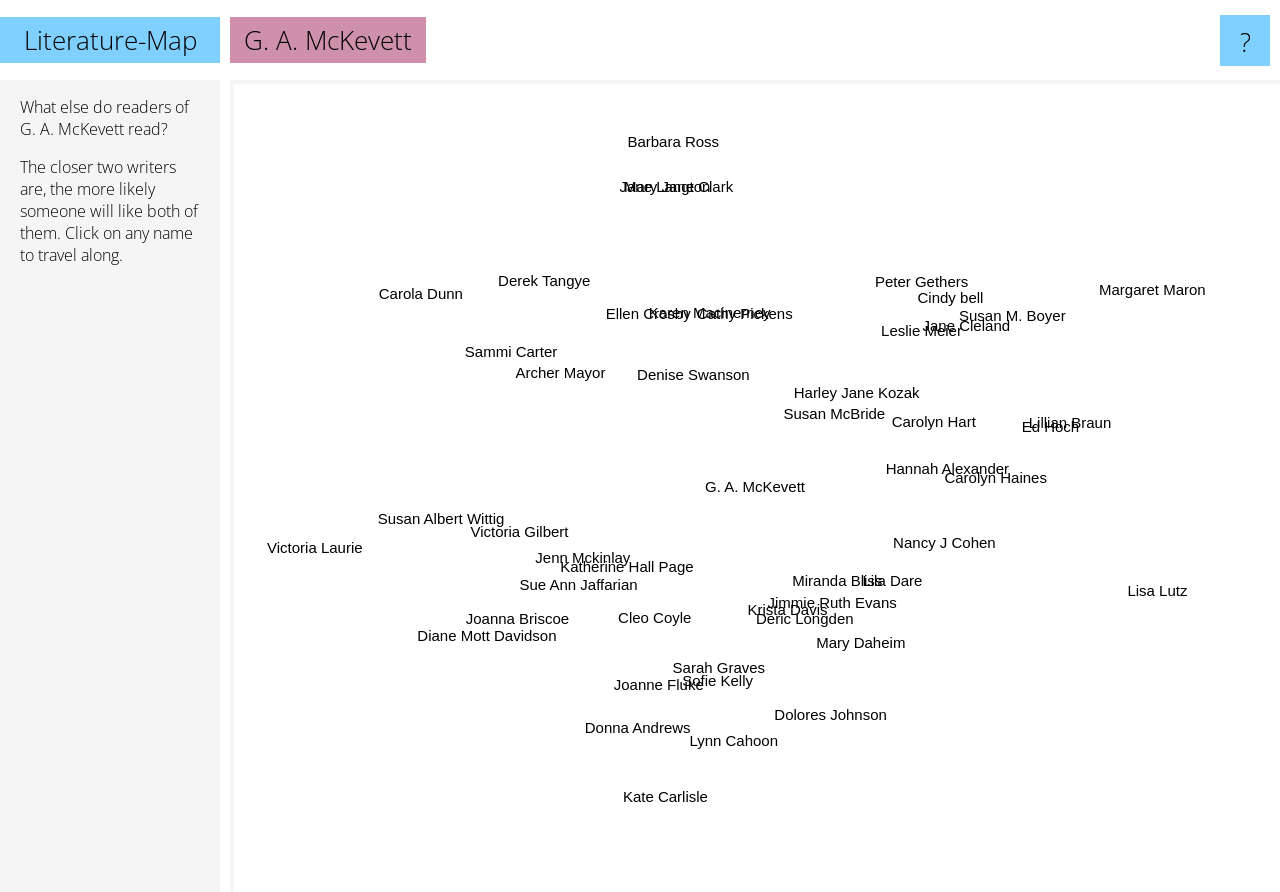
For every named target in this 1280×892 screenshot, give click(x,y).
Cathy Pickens (743, 327)
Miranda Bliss (829, 582)
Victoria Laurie (346, 545)
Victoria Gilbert (532, 497)
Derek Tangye (555, 295)
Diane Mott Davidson (472, 637)
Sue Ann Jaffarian (581, 580)
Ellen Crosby (644, 313)
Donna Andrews (646, 709)
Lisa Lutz (1118, 582)
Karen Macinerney (685, 280)
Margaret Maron (1126, 300)
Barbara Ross (682, 159)
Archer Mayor (582, 384)
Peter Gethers (917, 293)
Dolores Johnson (818, 694)
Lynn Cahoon (749, 744)
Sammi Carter (509, 355)
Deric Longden (800, 611)
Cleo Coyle (668, 573)
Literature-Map (110, 40)
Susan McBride (834, 403)
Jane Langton (670, 194)
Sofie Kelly (726, 675)
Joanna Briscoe (543, 614)
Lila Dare (876, 572)
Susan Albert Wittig (441, 514)
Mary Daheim (899, 662)
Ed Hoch (1024, 430)
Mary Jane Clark (684, 209)
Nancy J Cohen (931, 540)
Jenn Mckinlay (571, 545)
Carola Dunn (442, 300)
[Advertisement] (110, 587)
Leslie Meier (926, 314)
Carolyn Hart (989, 413)
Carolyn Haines (988, 471)
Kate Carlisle (674, 804)
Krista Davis (820, 627)
